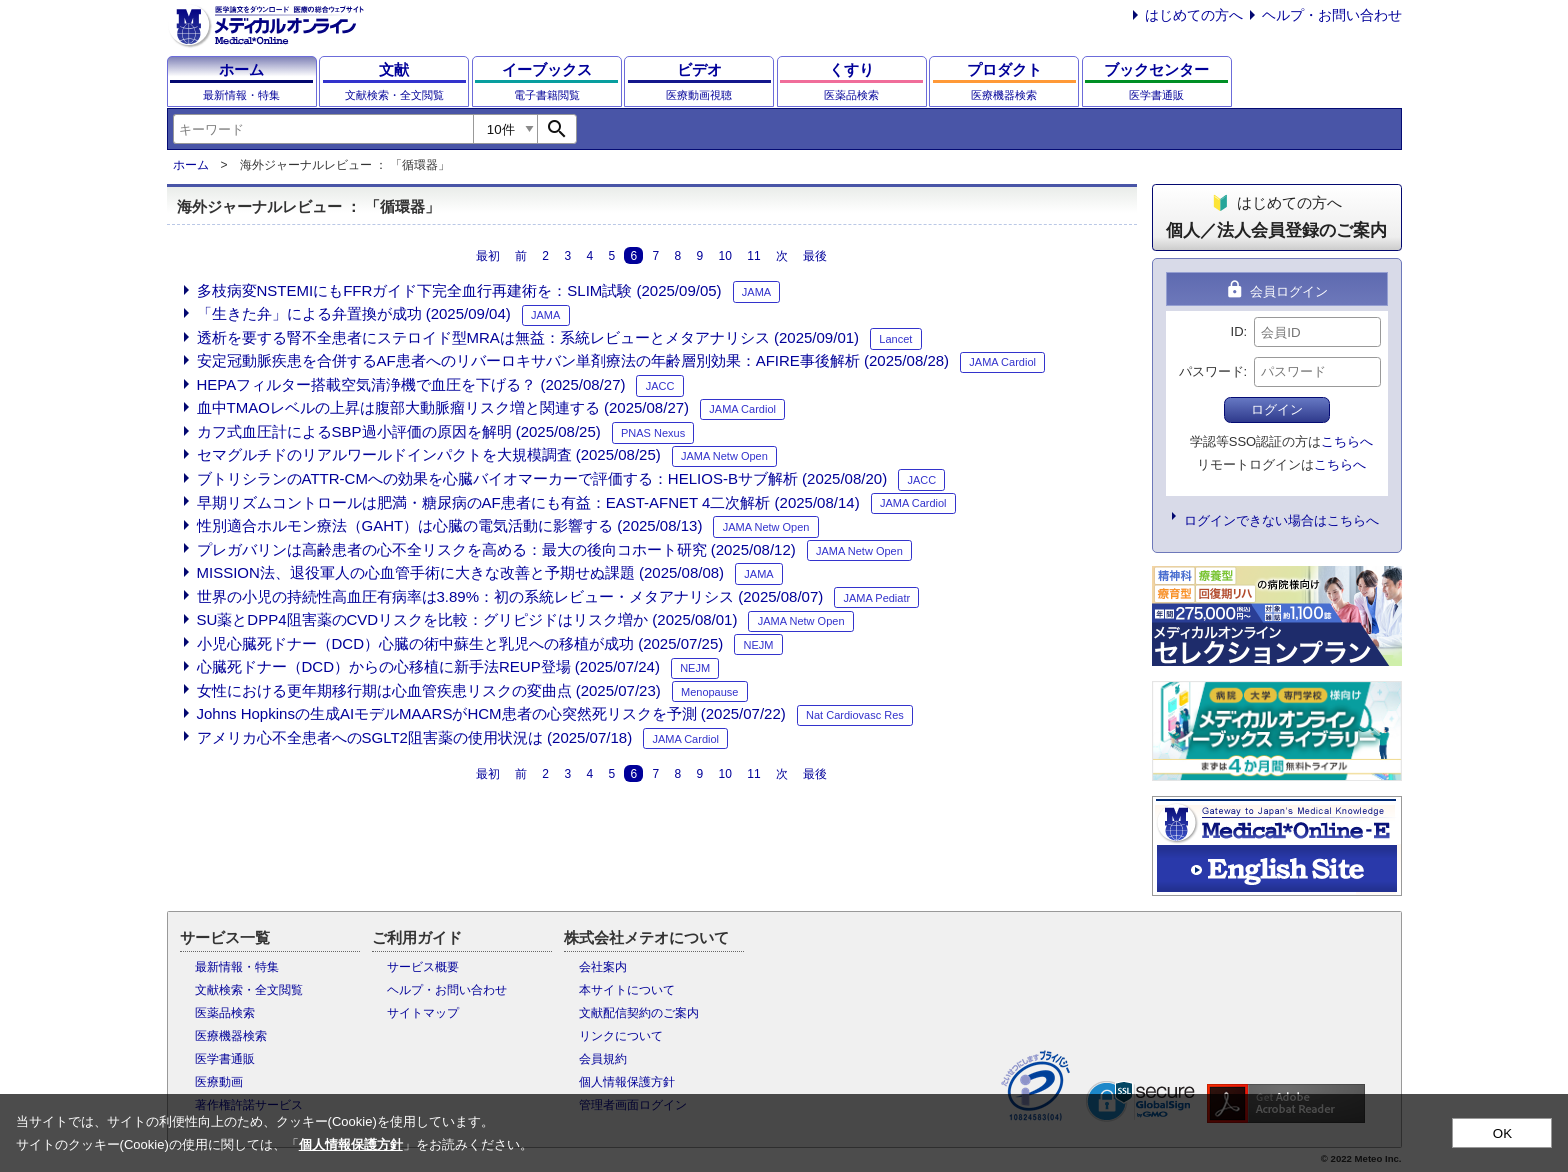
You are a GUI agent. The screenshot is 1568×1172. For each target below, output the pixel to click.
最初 (488, 255)
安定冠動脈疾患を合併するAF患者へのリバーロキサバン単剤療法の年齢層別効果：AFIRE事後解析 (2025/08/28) (573, 360)
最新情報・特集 (237, 967)
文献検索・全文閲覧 (249, 990)
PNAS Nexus (653, 433)
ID (1237, 331)
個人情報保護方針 (627, 1082)
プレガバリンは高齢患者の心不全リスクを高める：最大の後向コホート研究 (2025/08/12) (496, 549)
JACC (660, 386)
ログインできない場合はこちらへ (1281, 520)
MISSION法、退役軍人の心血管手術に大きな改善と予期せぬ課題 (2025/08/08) (461, 572)
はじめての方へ (1194, 15)
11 (753, 255)
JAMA (756, 292)
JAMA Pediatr (877, 598)
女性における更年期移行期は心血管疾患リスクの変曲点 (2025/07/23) (429, 690)
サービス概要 (423, 967)
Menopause (710, 692)
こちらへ (1347, 441)
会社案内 (603, 967)
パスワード (1211, 371)
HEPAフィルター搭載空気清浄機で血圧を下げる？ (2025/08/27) (411, 384)
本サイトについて (627, 990)
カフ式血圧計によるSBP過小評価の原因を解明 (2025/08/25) (399, 431)
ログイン (1277, 409)
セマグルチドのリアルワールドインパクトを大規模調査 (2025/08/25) (429, 454)
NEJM (758, 645)
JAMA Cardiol (1002, 362)
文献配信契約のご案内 (639, 1013)
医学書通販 (225, 1059)
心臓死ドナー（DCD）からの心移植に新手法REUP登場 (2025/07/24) (428, 666)
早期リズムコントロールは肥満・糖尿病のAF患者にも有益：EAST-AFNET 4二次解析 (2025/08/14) (528, 502)
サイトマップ (423, 1013)
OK (1502, 1133)
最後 (815, 255)
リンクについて (621, 1036)
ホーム (191, 165)
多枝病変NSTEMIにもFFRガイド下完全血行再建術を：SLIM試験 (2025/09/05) (459, 290)
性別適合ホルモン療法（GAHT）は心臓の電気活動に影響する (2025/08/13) (450, 525)
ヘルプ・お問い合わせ (1332, 15)
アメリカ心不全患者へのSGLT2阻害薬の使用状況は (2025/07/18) (415, 737)
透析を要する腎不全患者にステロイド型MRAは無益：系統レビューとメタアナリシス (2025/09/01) (528, 337)
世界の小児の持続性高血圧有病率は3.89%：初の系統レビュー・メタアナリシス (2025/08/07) (510, 596)
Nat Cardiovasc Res (855, 715)
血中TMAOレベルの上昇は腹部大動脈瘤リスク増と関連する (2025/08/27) (443, 407)
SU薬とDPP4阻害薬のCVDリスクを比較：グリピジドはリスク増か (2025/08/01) (467, 619)
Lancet (895, 339)
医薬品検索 (225, 1013)
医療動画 (219, 1082)
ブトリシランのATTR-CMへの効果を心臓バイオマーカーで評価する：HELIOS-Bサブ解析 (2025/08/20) (542, 478)
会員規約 (603, 1059)
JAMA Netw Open (724, 456)
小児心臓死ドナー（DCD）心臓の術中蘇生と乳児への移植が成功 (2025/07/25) (460, 643)
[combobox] (323, 129)
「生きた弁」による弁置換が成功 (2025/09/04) (354, 313)
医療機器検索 (231, 1036)
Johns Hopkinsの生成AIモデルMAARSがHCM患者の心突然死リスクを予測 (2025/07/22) (491, 713)
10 (725, 255)
